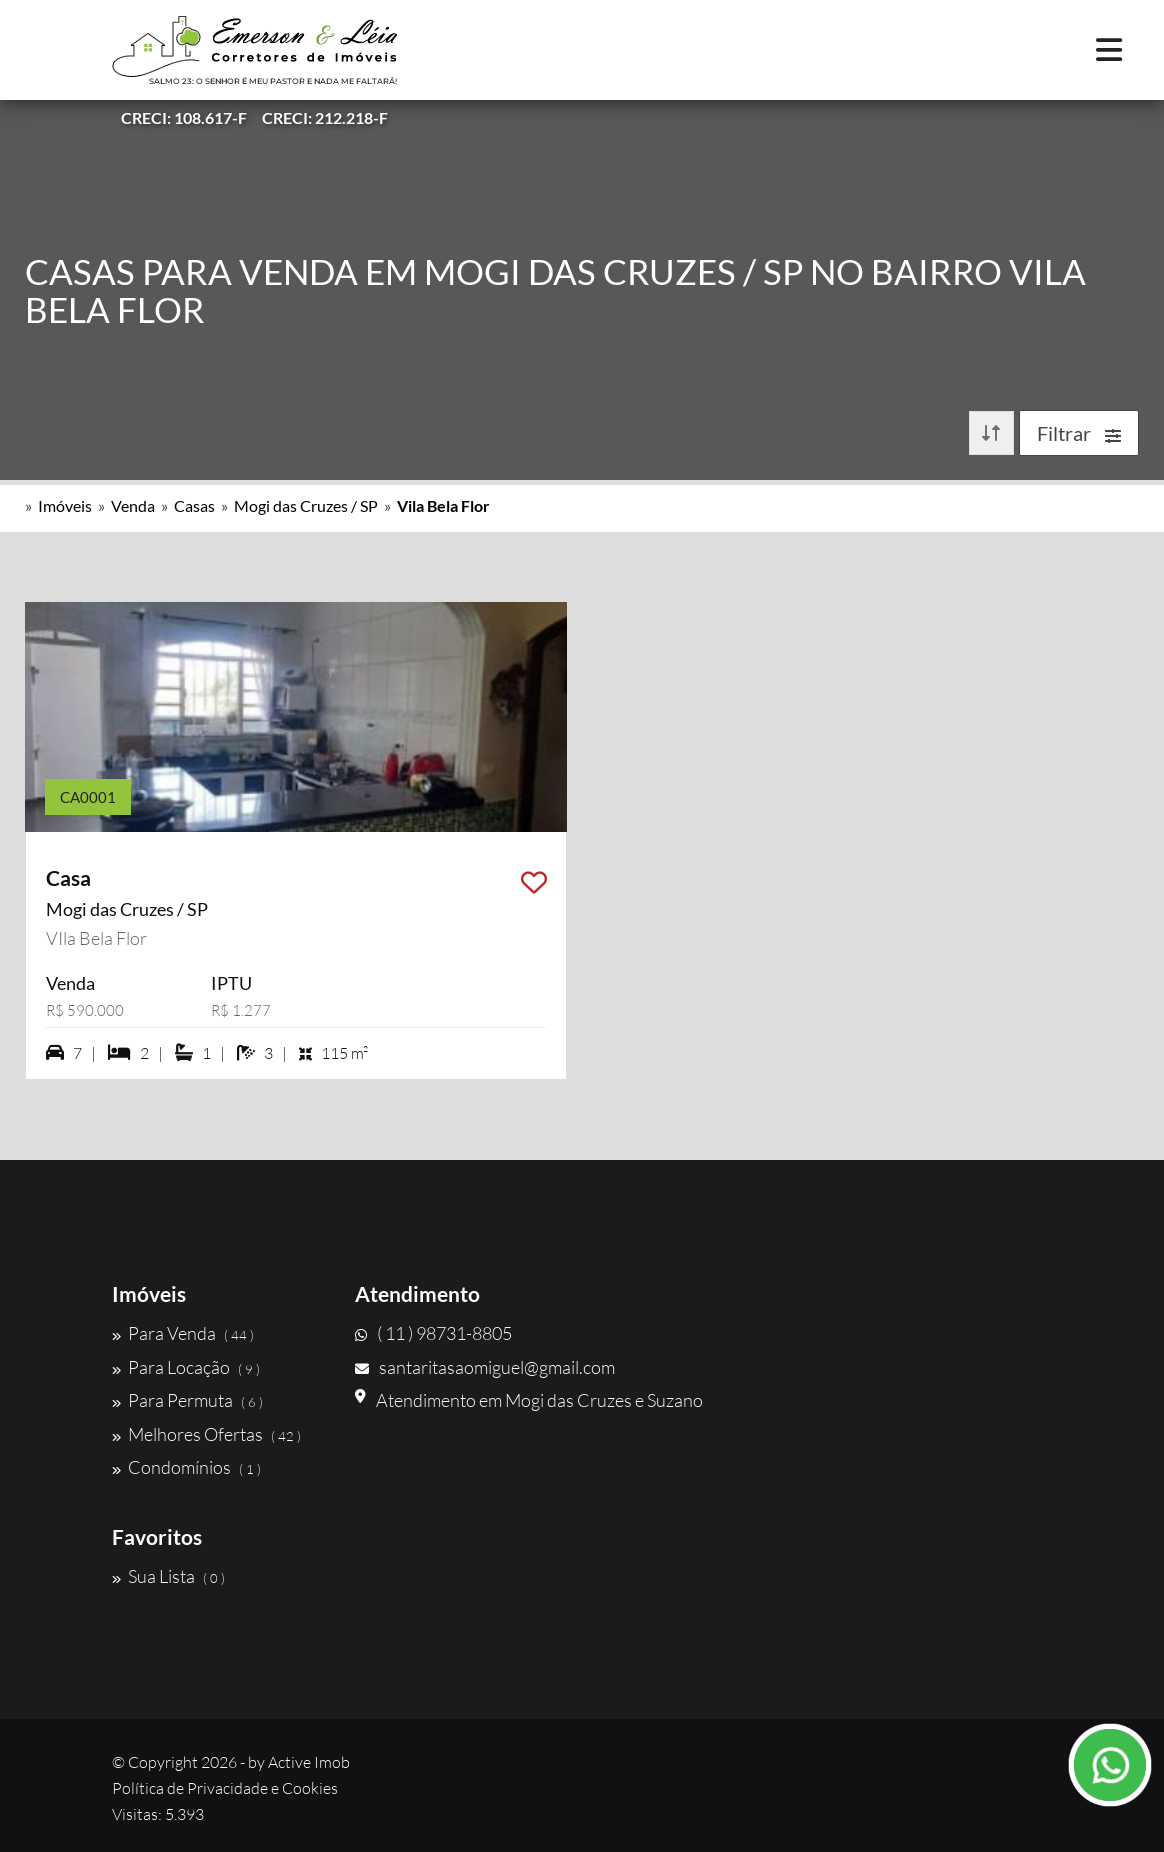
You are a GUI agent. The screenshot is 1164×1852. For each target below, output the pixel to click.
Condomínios (186, 1467)
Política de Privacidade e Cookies (225, 1788)
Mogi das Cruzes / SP (306, 505)
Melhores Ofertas (206, 1434)
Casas (194, 505)
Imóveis (65, 505)
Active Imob (309, 1762)
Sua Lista (168, 1576)
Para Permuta (187, 1400)
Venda (133, 505)
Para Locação (186, 1367)
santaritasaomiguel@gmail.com (485, 1367)
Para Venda (183, 1333)
